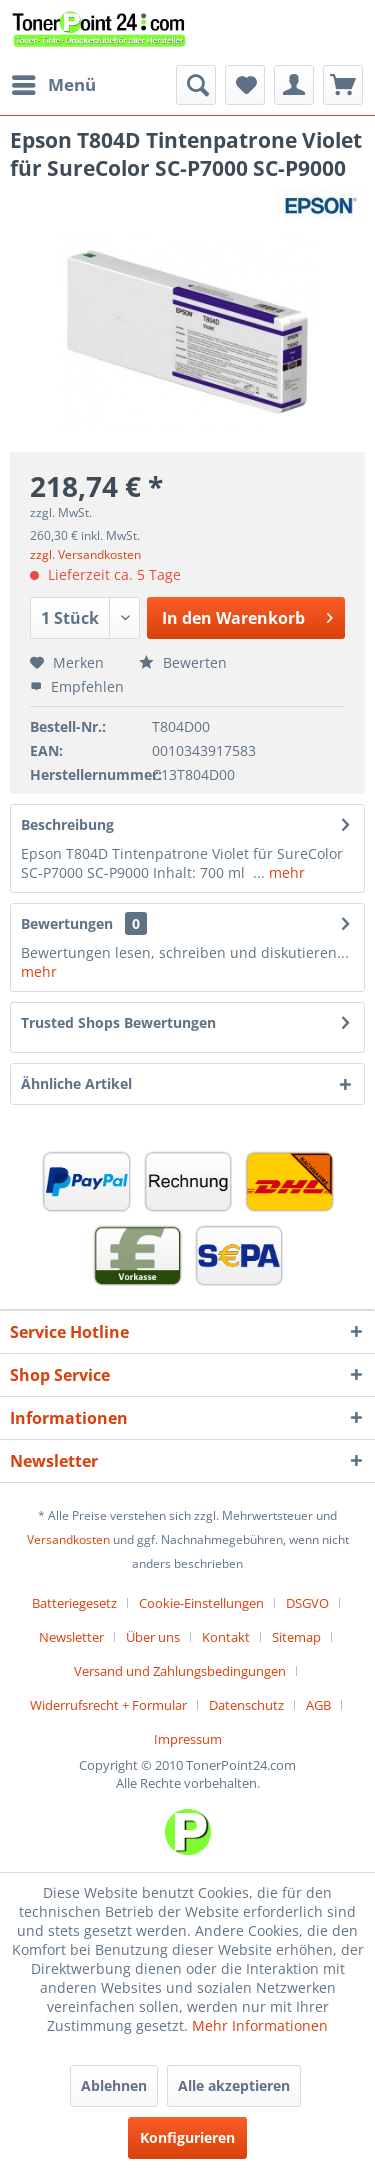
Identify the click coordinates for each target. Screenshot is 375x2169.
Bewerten (183, 662)
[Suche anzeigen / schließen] (196, 85)
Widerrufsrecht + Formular (108, 1705)
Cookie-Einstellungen (201, 1603)
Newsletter (71, 1637)
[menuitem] (53, 85)
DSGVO (307, 1603)
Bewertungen (67, 923)
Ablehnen (114, 2085)
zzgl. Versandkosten (85, 554)
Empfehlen (77, 686)
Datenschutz (246, 1705)
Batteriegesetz (74, 1603)
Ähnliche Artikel (76, 1083)
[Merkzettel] (245, 85)
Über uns (153, 1637)
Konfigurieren (187, 2137)
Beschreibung (67, 824)
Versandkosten (68, 1539)
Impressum (188, 1739)
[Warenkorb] (343, 85)
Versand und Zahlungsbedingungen (180, 1671)
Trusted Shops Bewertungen (118, 1022)
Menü (54, 82)
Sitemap (296, 1637)
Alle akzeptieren (234, 2085)
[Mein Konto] (294, 85)
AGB (318, 1705)
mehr (285, 872)
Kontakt (226, 1637)
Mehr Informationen (260, 2025)
